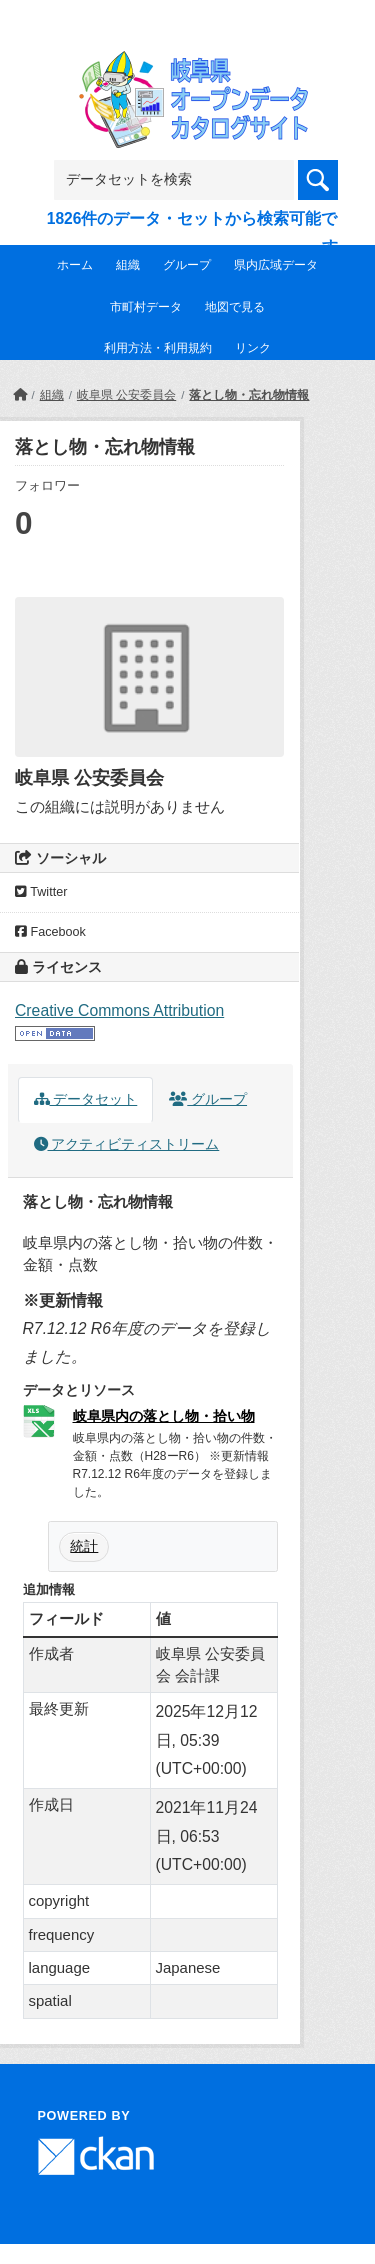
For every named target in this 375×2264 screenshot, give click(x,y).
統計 (84, 1546)
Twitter (41, 892)
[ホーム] (20, 395)
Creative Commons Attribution (119, 1010)
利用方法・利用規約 (158, 348)
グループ (187, 265)
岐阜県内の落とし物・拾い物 (164, 1416)
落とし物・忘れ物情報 (249, 395)
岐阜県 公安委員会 (126, 395)
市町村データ (146, 307)
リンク (253, 348)
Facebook (50, 932)
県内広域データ (276, 265)
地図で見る (235, 307)
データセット (86, 1099)
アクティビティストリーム (127, 1144)
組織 (128, 265)
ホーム (75, 265)
